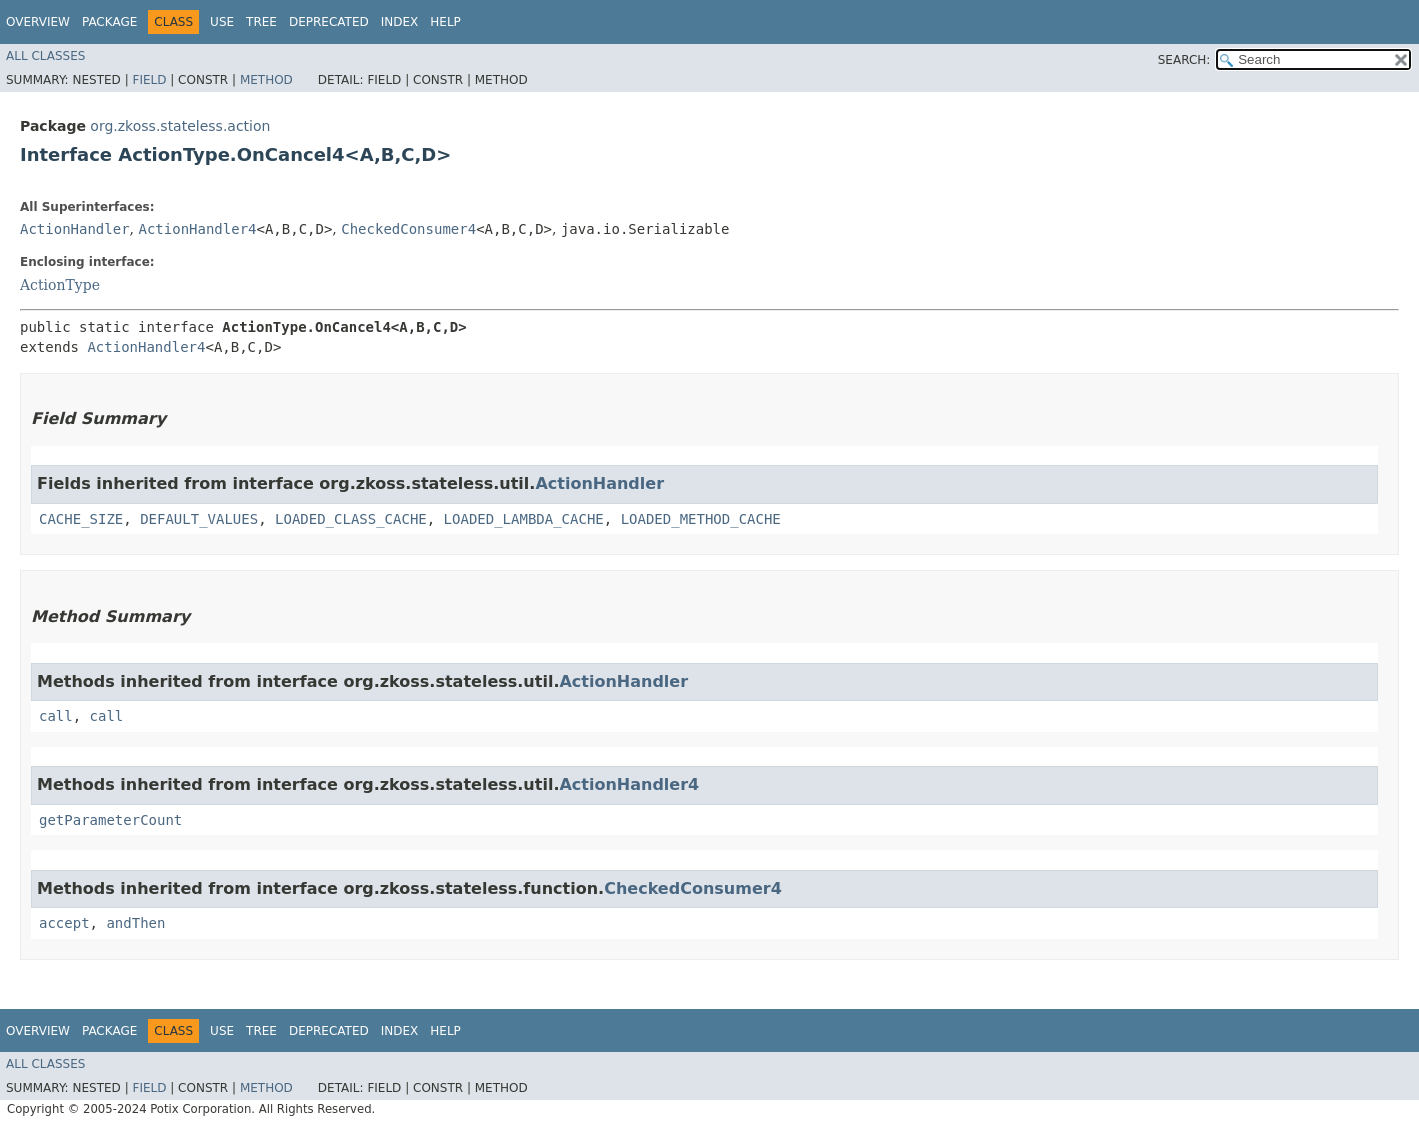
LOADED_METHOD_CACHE (701, 519)
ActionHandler (75, 229)
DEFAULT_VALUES (199, 519)
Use (222, 22)
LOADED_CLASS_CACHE (351, 519)
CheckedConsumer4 (408, 229)
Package (109, 22)
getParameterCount (110, 820)
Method (266, 80)
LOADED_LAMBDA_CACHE (524, 519)
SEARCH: (1184, 60)
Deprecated (329, 22)
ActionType (60, 285)
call (56, 716)
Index (400, 22)
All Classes (45, 56)
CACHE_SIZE (81, 519)
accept (64, 923)
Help (445, 22)
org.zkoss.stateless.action (180, 126)
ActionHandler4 (197, 229)
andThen (135, 923)
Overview (38, 22)
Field (149, 80)
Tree (261, 22)
